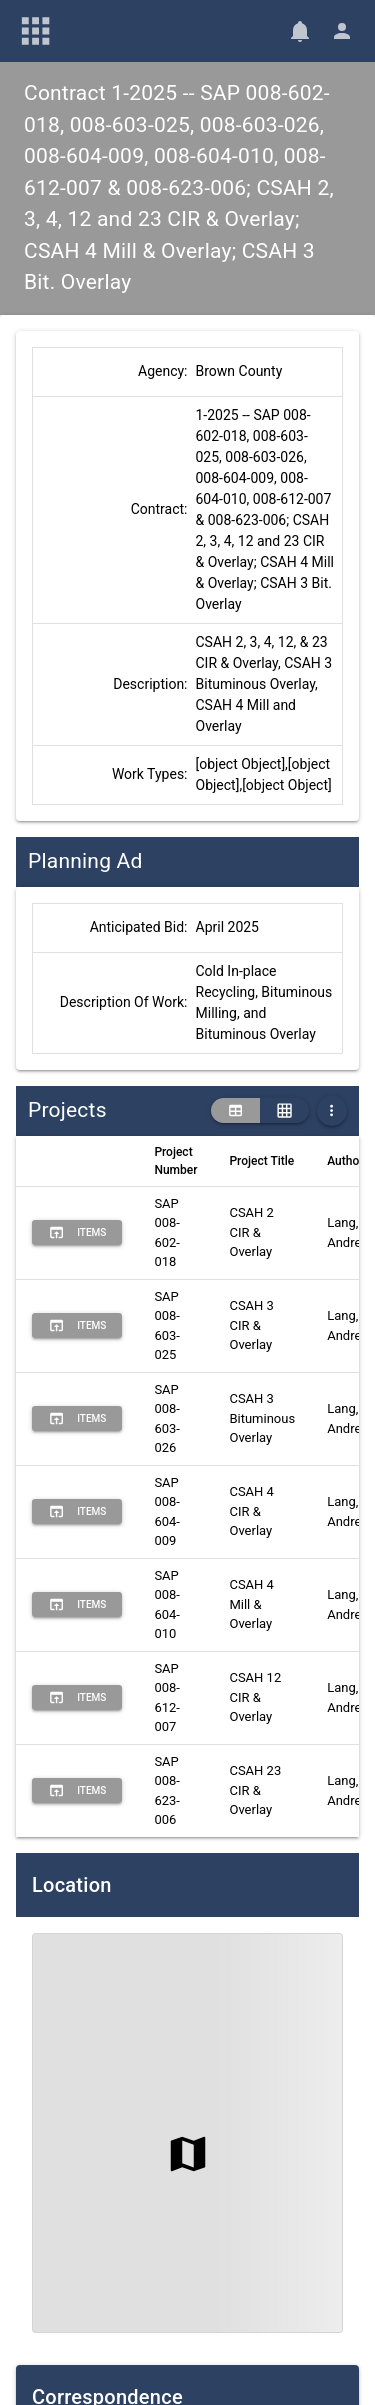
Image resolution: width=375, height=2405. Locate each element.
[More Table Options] (332, 1111)
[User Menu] (342, 31)
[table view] (235, 1111)
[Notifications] (300, 31)
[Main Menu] (36, 31)
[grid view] (284, 1111)
